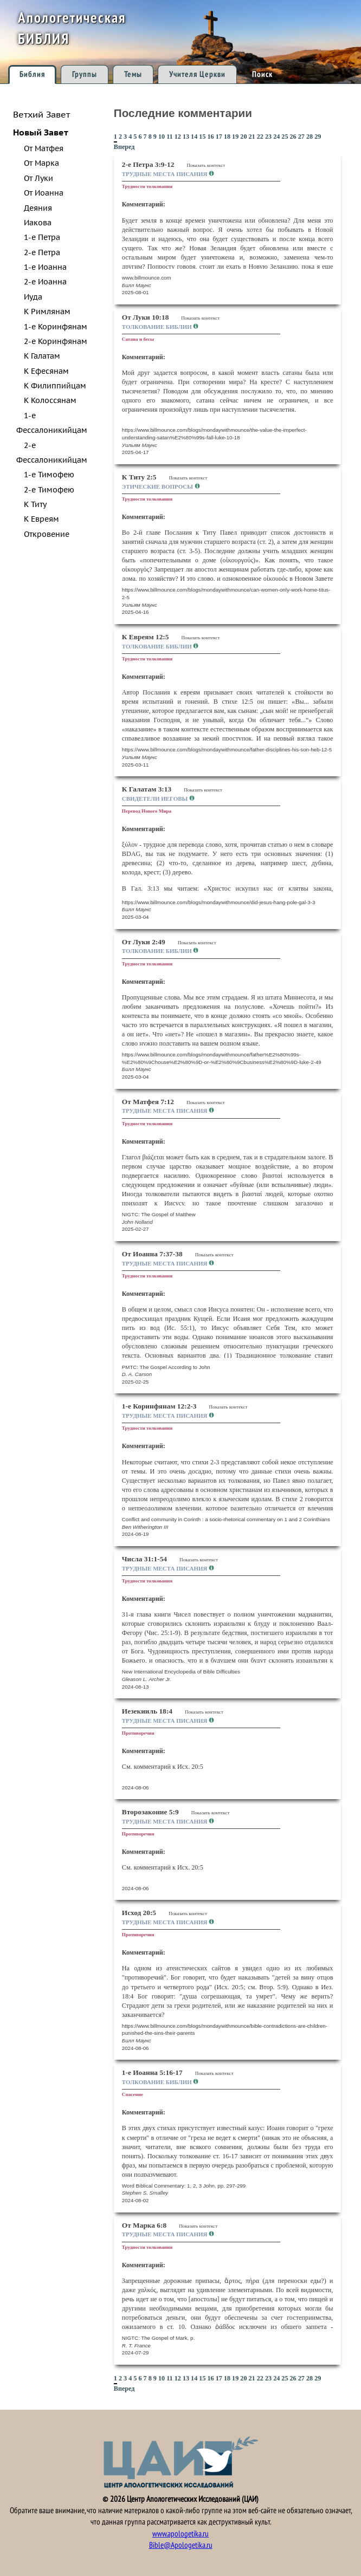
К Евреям (41, 519)
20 (243, 136)
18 (227, 136)
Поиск (262, 74)
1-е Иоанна (45, 267)
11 (169, 136)
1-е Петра (42, 237)
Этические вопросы (158, 486)
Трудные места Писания (165, 174)
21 (252, 136)
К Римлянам (47, 311)
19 (235, 136)
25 (284, 136)
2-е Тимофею (49, 490)
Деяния (38, 208)
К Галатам (42, 356)
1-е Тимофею (49, 474)
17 (219, 136)
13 (186, 136)
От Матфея (43, 148)
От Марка (41, 163)
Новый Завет (40, 132)
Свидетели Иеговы (155, 798)
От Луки (38, 178)
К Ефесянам (46, 371)
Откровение (46, 534)
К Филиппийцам (55, 386)
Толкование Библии (158, 326)
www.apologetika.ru (180, 2534)
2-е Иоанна (45, 282)
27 (301, 136)
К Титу (35, 504)
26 (293, 136)
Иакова (37, 223)
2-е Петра (42, 252)
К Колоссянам (50, 400)
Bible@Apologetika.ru (180, 2545)
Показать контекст (205, 165)
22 (260, 136)
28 (309, 136)
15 (202, 136)
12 (178, 136)
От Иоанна (43, 193)
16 (211, 136)
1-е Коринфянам (55, 327)
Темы (133, 74)
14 (194, 136)
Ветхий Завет (41, 114)
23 (268, 136)
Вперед (124, 147)
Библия (32, 74)
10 (161, 136)
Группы (84, 74)
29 (317, 136)
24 (276, 136)
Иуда (33, 297)
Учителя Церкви (197, 74)
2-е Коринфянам (55, 341)
